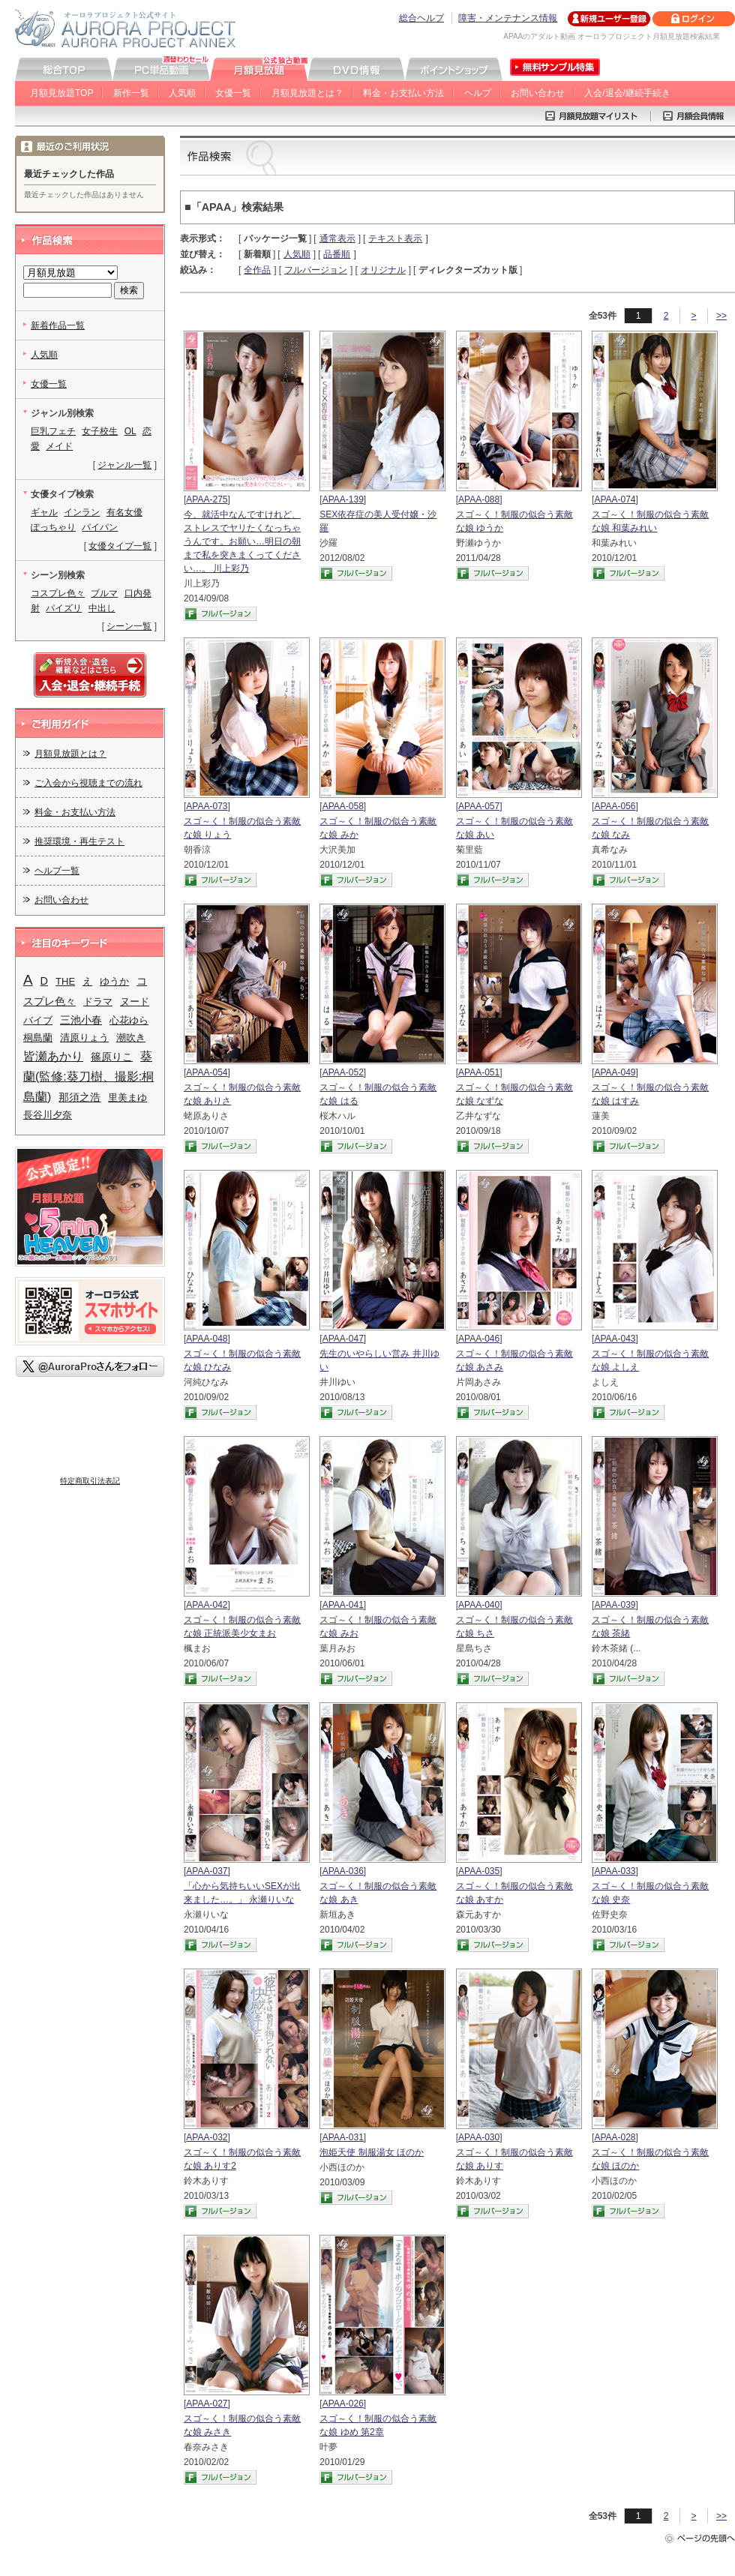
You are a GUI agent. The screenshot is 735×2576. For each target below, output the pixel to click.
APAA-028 (614, 2137)
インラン (82, 512)
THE (65, 981)
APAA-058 (343, 806)
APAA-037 (206, 1871)
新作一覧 (131, 93)
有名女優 (124, 512)
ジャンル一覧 (125, 465)
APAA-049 (614, 1072)
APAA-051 (479, 1072)
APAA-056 (614, 806)
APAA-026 (343, 2403)
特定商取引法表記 (90, 1481)
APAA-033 (614, 1871)
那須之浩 (79, 1097)
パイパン (100, 527)
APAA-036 (343, 1871)
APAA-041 (343, 1605)
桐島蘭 (37, 1037)
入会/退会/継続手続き (627, 93)
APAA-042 (206, 1605)
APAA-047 (343, 1338)
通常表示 (338, 238)
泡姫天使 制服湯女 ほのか (372, 2152)
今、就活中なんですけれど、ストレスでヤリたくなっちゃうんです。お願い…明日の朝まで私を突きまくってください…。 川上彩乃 (242, 541)
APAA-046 (479, 1338)
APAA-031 (343, 2137)
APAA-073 (206, 806)
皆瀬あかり (53, 1056)
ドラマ (97, 1001)
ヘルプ (477, 93)
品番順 (336, 254)
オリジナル (383, 270)
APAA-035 (479, 1871)
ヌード (134, 1001)
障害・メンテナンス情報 (507, 18)
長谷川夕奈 (47, 1114)
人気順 (182, 93)
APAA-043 (614, 1338)
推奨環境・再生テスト (79, 841)
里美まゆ (127, 1097)
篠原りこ (112, 1057)
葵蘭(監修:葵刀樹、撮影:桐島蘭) (88, 1076)
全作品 (257, 270)
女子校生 (100, 431)
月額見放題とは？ (308, 93)
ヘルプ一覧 (57, 870)
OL (130, 431)
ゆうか (114, 981)
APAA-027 (206, 2403)
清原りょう (84, 1037)
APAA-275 (206, 499)
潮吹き (131, 1037)
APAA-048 (206, 1338)
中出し (102, 608)
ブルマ (104, 593)
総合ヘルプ (421, 18)
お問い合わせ (538, 93)
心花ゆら (129, 1020)
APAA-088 (479, 499)
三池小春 (81, 1020)
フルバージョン (315, 270)
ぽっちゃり (53, 527)
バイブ (37, 1020)
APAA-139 (343, 499)
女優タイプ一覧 (120, 546)
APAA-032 (206, 2137)
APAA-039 (614, 1605)
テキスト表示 (395, 238)
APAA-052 (343, 1072)
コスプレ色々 (58, 593)
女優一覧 (233, 93)
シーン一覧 (129, 626)
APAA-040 (479, 1605)
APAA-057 (479, 806)
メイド (59, 446)
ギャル (44, 512)
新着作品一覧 (58, 325)
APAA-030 (479, 2137)
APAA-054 (206, 1072)
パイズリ (64, 608)
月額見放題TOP (61, 93)
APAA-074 (614, 499)
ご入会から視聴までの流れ (88, 783)
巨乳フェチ (53, 431)
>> (721, 315)
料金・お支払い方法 (403, 93)
